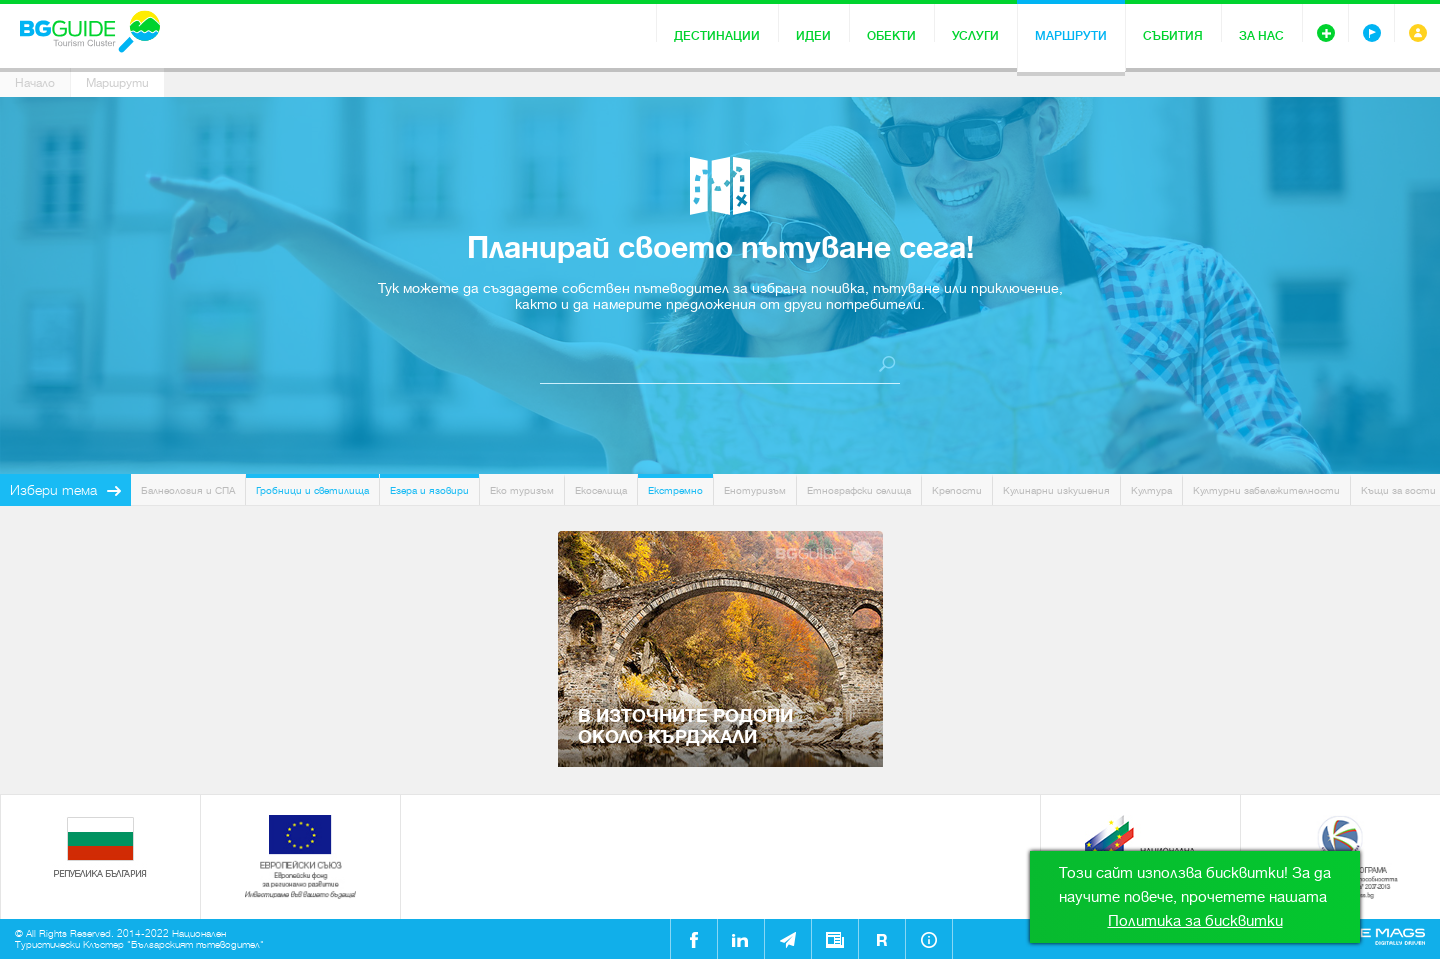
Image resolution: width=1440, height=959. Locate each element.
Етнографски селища (859, 490)
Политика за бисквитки (1195, 921)
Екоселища (601, 490)
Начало (35, 83)
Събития (1173, 36)
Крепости (957, 490)
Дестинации (717, 36)
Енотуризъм (755, 490)
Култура (1151, 490)
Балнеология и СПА (188, 490)
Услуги (975, 36)
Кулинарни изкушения (1056, 490)
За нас (1261, 36)
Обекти (891, 36)
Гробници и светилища (312, 490)
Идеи (813, 36)
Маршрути (1071, 36)
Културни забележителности (1266, 490)
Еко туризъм (522, 490)
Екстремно (675, 490)
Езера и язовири (429, 490)
